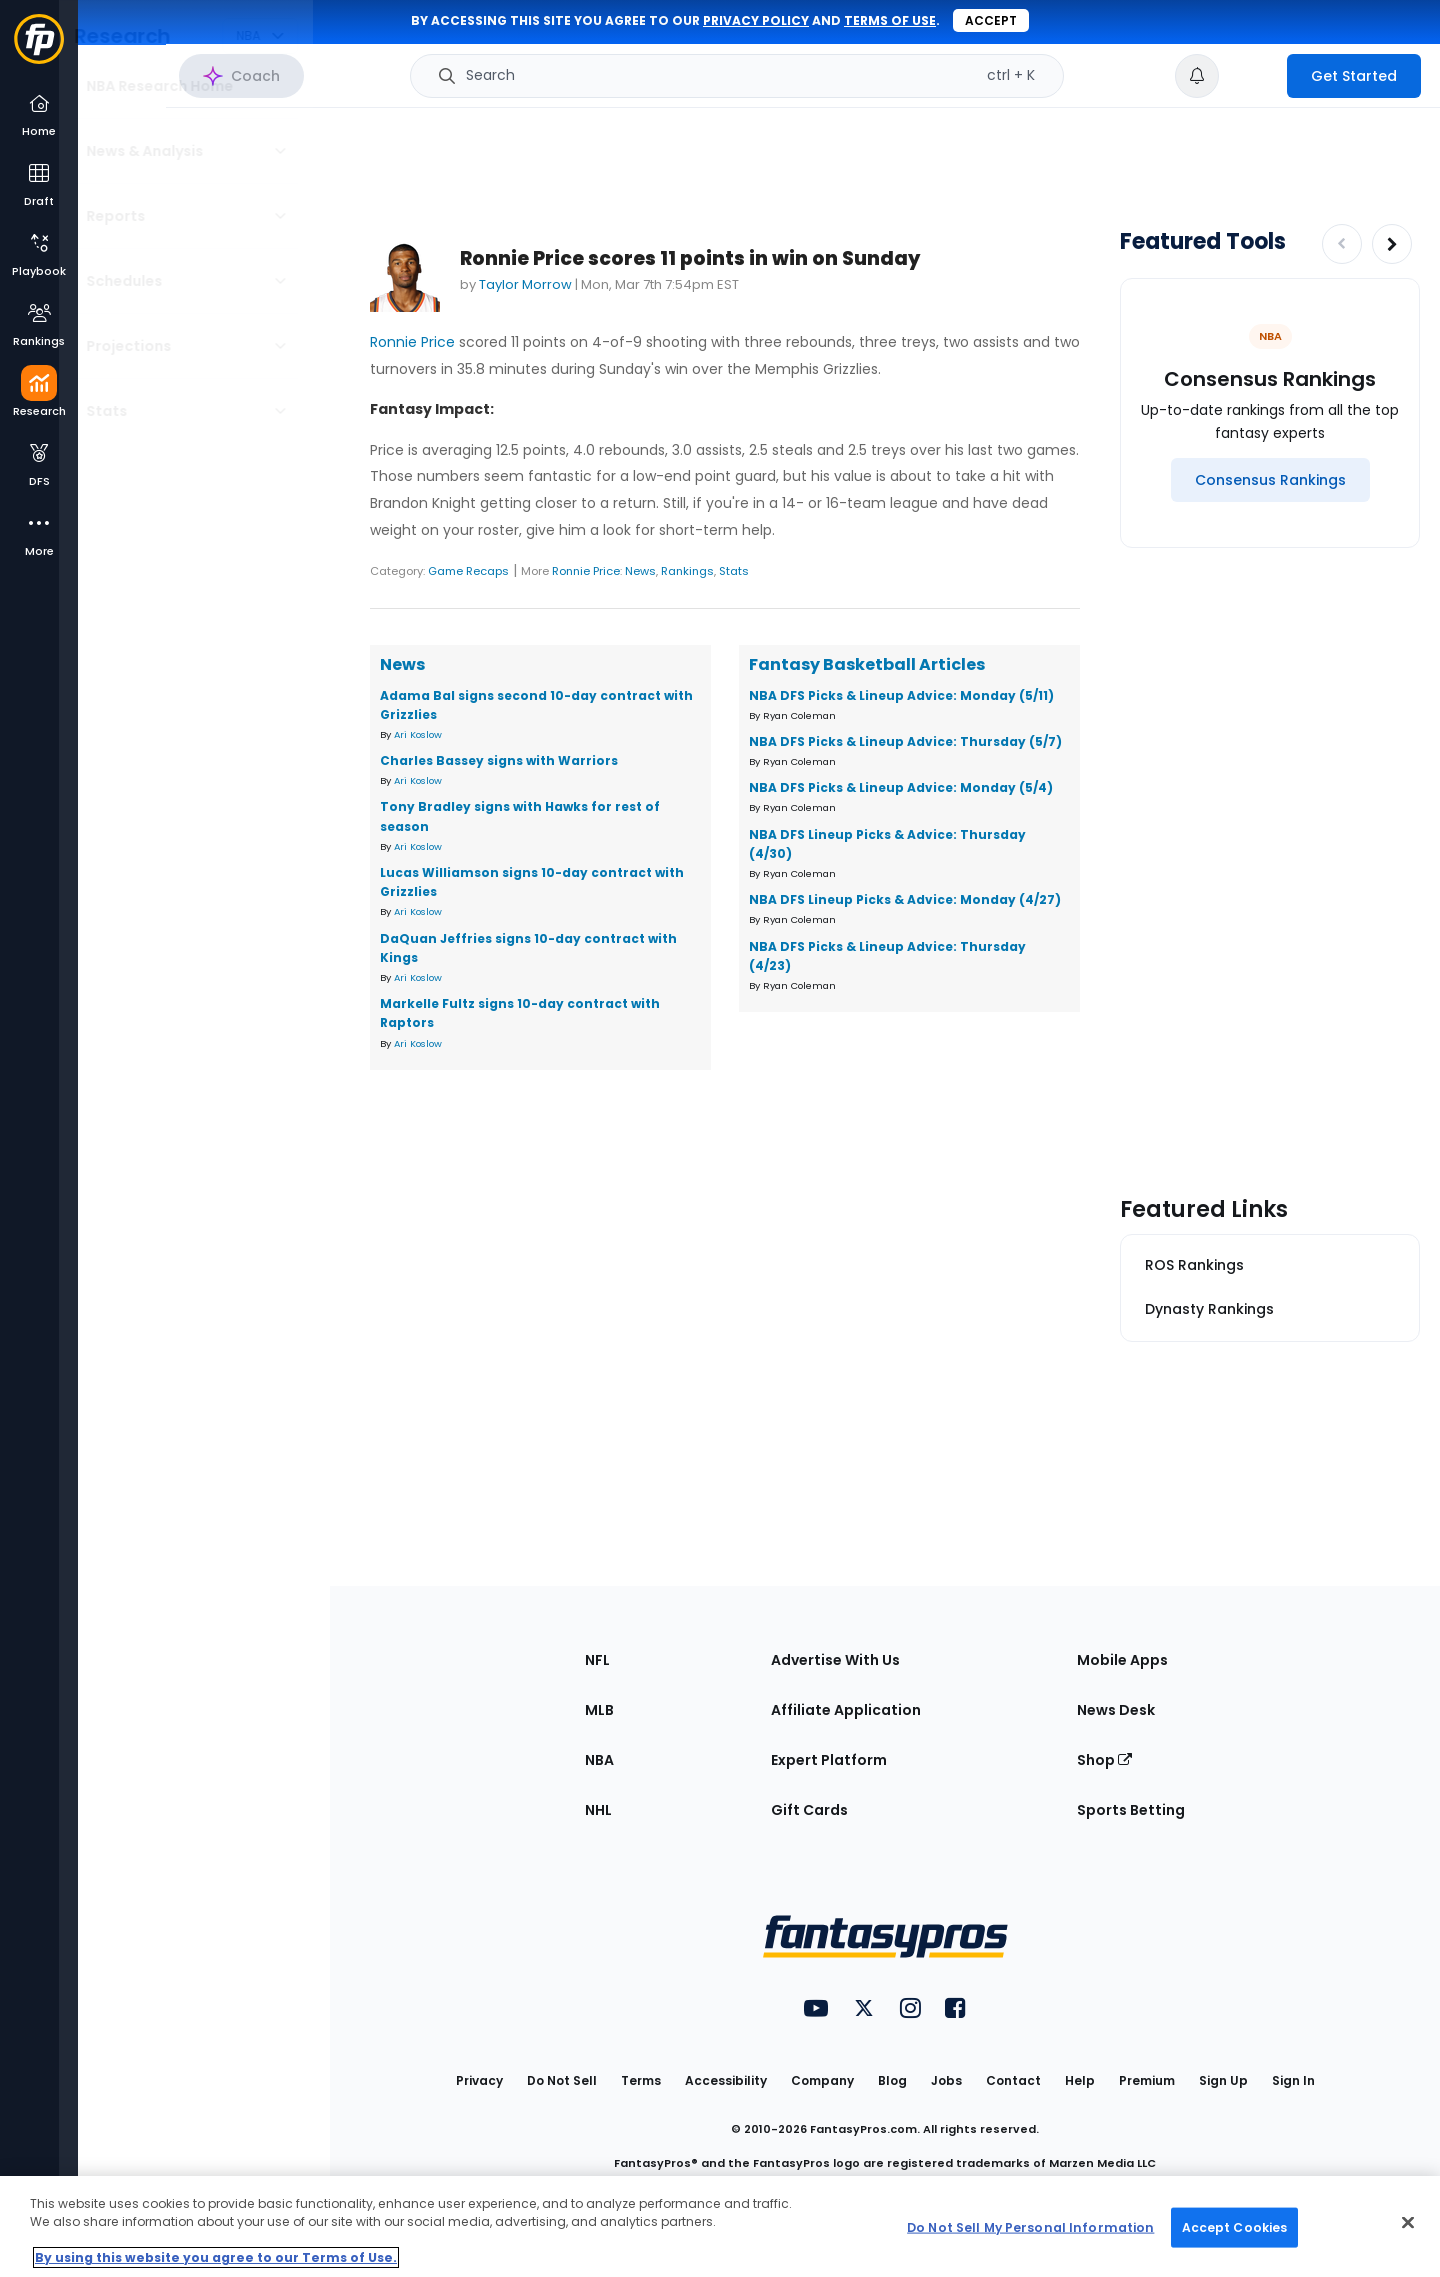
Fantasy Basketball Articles (867, 664)
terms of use (890, 20)
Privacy (479, 2080)
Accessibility (726, 2080)
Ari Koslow (418, 734)
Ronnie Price (412, 342)
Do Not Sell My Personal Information (1030, 2226)
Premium (1147, 2080)
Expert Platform (829, 1760)
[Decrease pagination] (1342, 244)
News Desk (1116, 1710)
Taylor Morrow (525, 284)
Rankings (687, 571)
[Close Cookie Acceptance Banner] (1408, 2223)
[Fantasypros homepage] (39, 48)
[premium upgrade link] (1253, 76)
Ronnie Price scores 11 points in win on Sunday (690, 258)
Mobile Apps (1122, 1660)
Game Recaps (468, 571)
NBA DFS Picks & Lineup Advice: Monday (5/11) (901, 695)
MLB (599, 1710)
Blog (892, 2080)
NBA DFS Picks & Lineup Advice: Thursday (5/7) (905, 741)
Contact (1013, 2080)
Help (1080, 2080)
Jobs (946, 2080)
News (640, 571)
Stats (734, 571)
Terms (641, 2080)
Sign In (1293, 2080)
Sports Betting (1131, 1810)
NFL (597, 1660)
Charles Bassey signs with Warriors (499, 760)
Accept (991, 20)
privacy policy (756, 20)
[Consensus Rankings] (1270, 480)
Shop (1104, 1760)
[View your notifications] (1197, 76)
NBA (599, 1760)
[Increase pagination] (1392, 244)
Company (822, 2080)
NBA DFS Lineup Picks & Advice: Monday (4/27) (905, 899)
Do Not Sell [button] (562, 2080)
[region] (720, 2226)
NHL (598, 1810)
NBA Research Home (178, 86)
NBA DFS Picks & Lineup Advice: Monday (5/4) (901, 787)
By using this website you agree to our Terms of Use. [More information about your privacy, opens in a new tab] (216, 2257)
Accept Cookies (1235, 2226)
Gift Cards (809, 1810)
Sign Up (1223, 2080)
